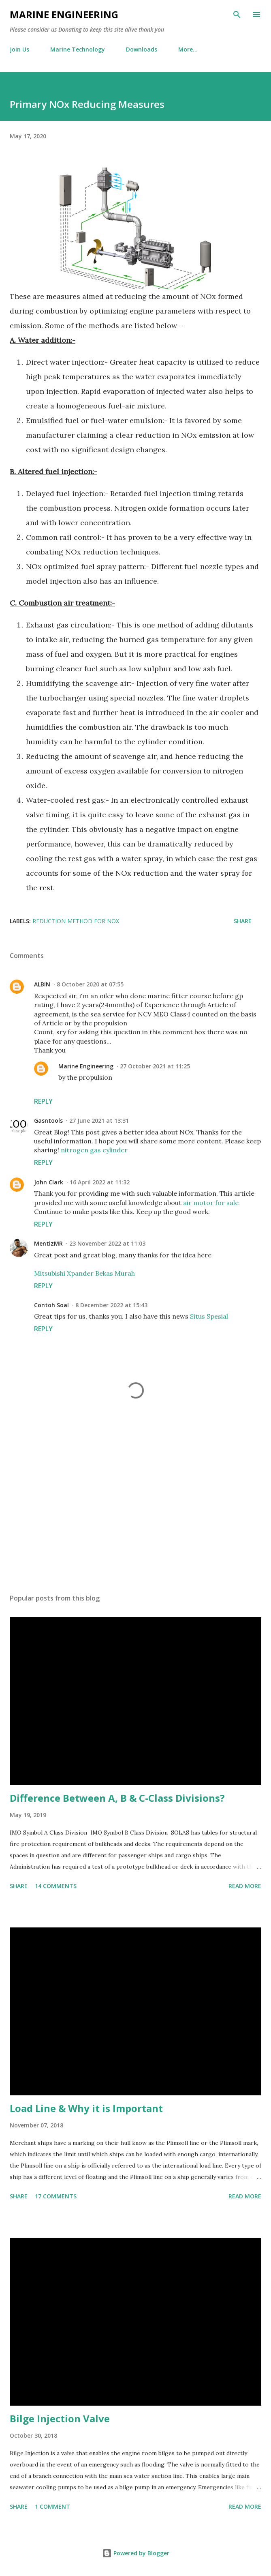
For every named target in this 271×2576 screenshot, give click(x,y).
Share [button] (243, 921)
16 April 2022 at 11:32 (100, 1182)
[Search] (237, 14)
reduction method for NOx (75, 921)
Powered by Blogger (135, 2553)
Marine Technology (77, 49)
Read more (244, 1886)
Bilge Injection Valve (60, 2418)
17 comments (56, 2196)
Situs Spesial (209, 1316)
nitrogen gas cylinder (94, 1150)
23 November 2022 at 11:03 (107, 1243)
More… (188, 49)
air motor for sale (211, 1203)
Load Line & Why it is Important (86, 2108)
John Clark (48, 1182)
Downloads (141, 49)
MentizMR (48, 1243)
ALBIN (42, 984)
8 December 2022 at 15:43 (111, 1305)
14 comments (56, 1886)
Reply (43, 1101)
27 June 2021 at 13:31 (99, 1120)
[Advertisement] (135, 1511)
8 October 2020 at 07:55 (90, 984)
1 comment (52, 2506)
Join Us (19, 49)
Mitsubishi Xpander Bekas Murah (84, 1273)
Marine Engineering (64, 14)
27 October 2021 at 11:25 (155, 1066)
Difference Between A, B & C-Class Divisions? (117, 1798)
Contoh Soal (51, 1305)
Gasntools (48, 1120)
